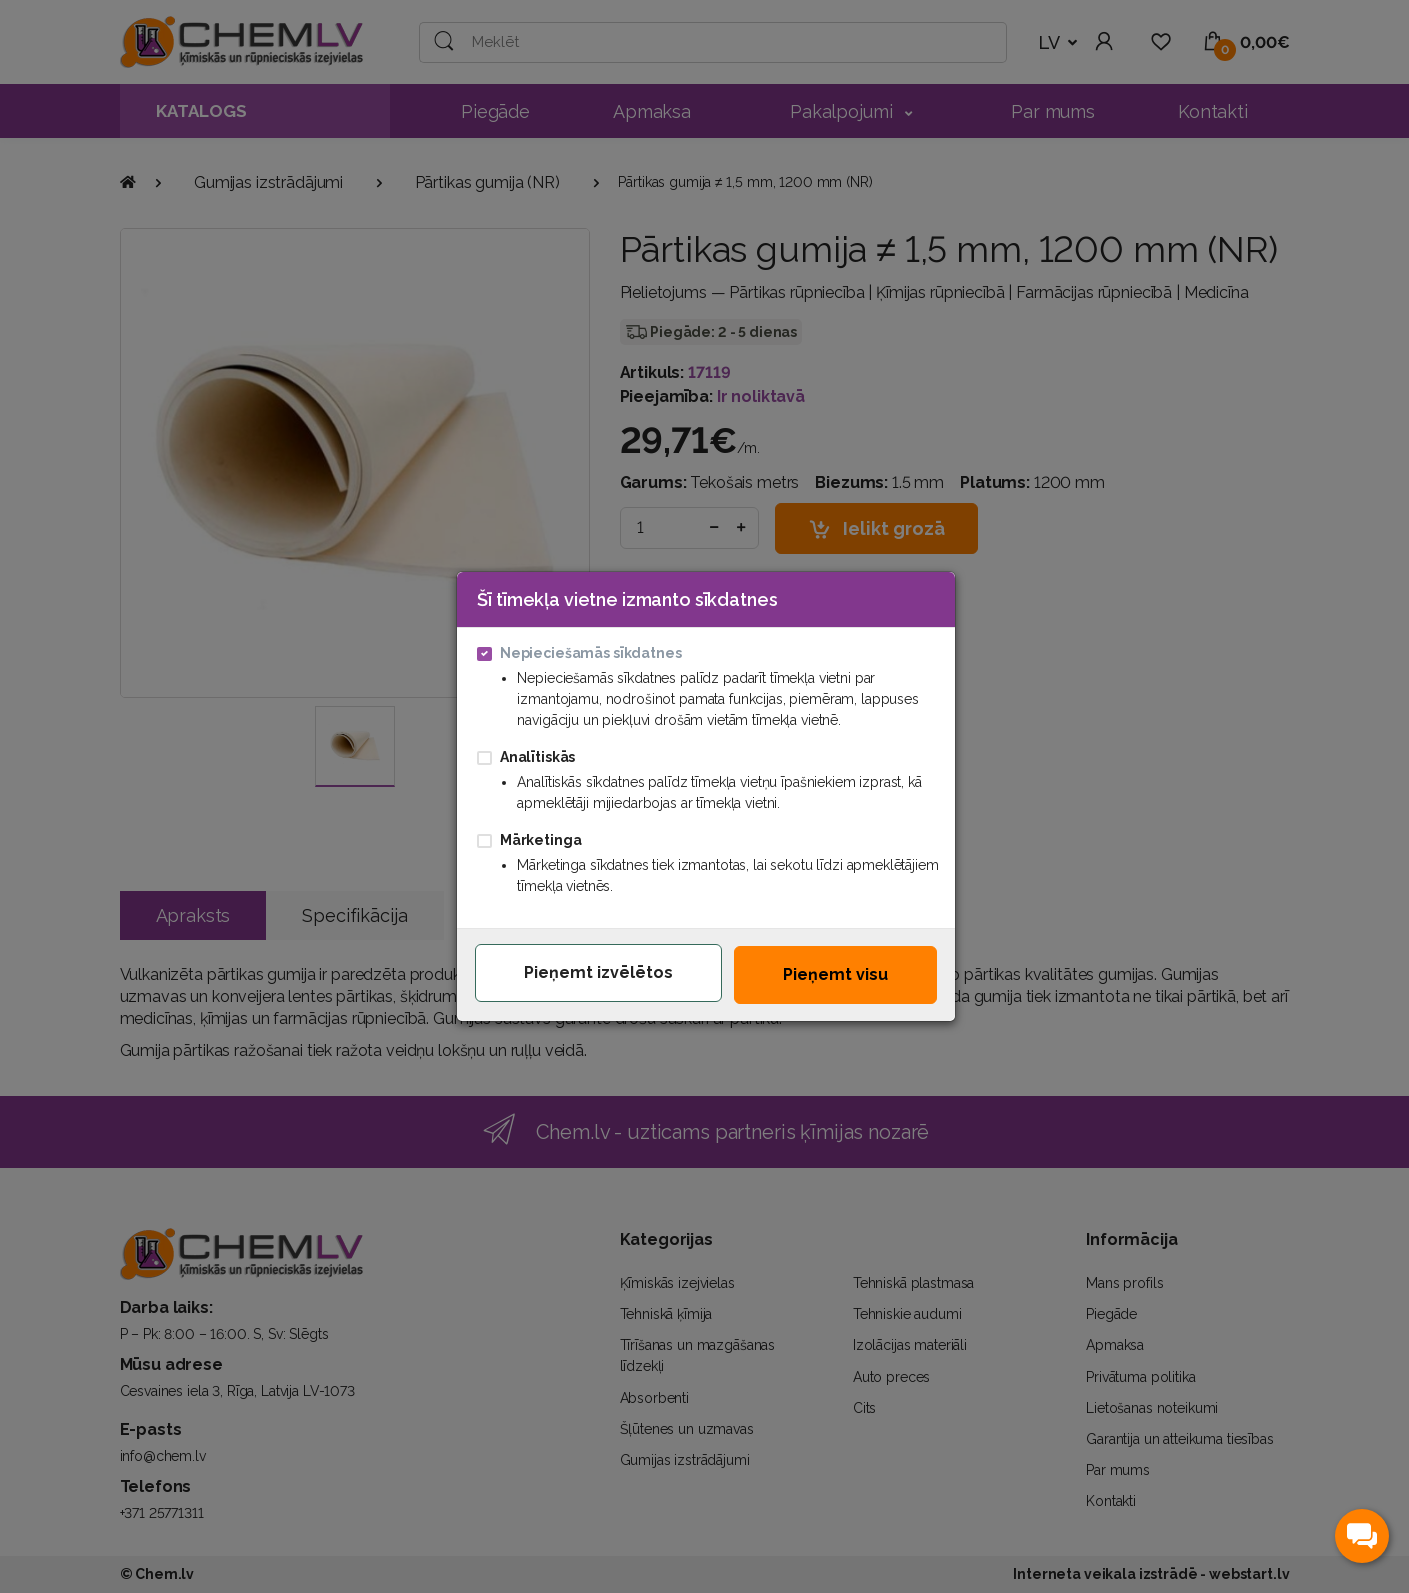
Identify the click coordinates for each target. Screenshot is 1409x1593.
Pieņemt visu (835, 974)
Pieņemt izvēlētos (598, 972)
